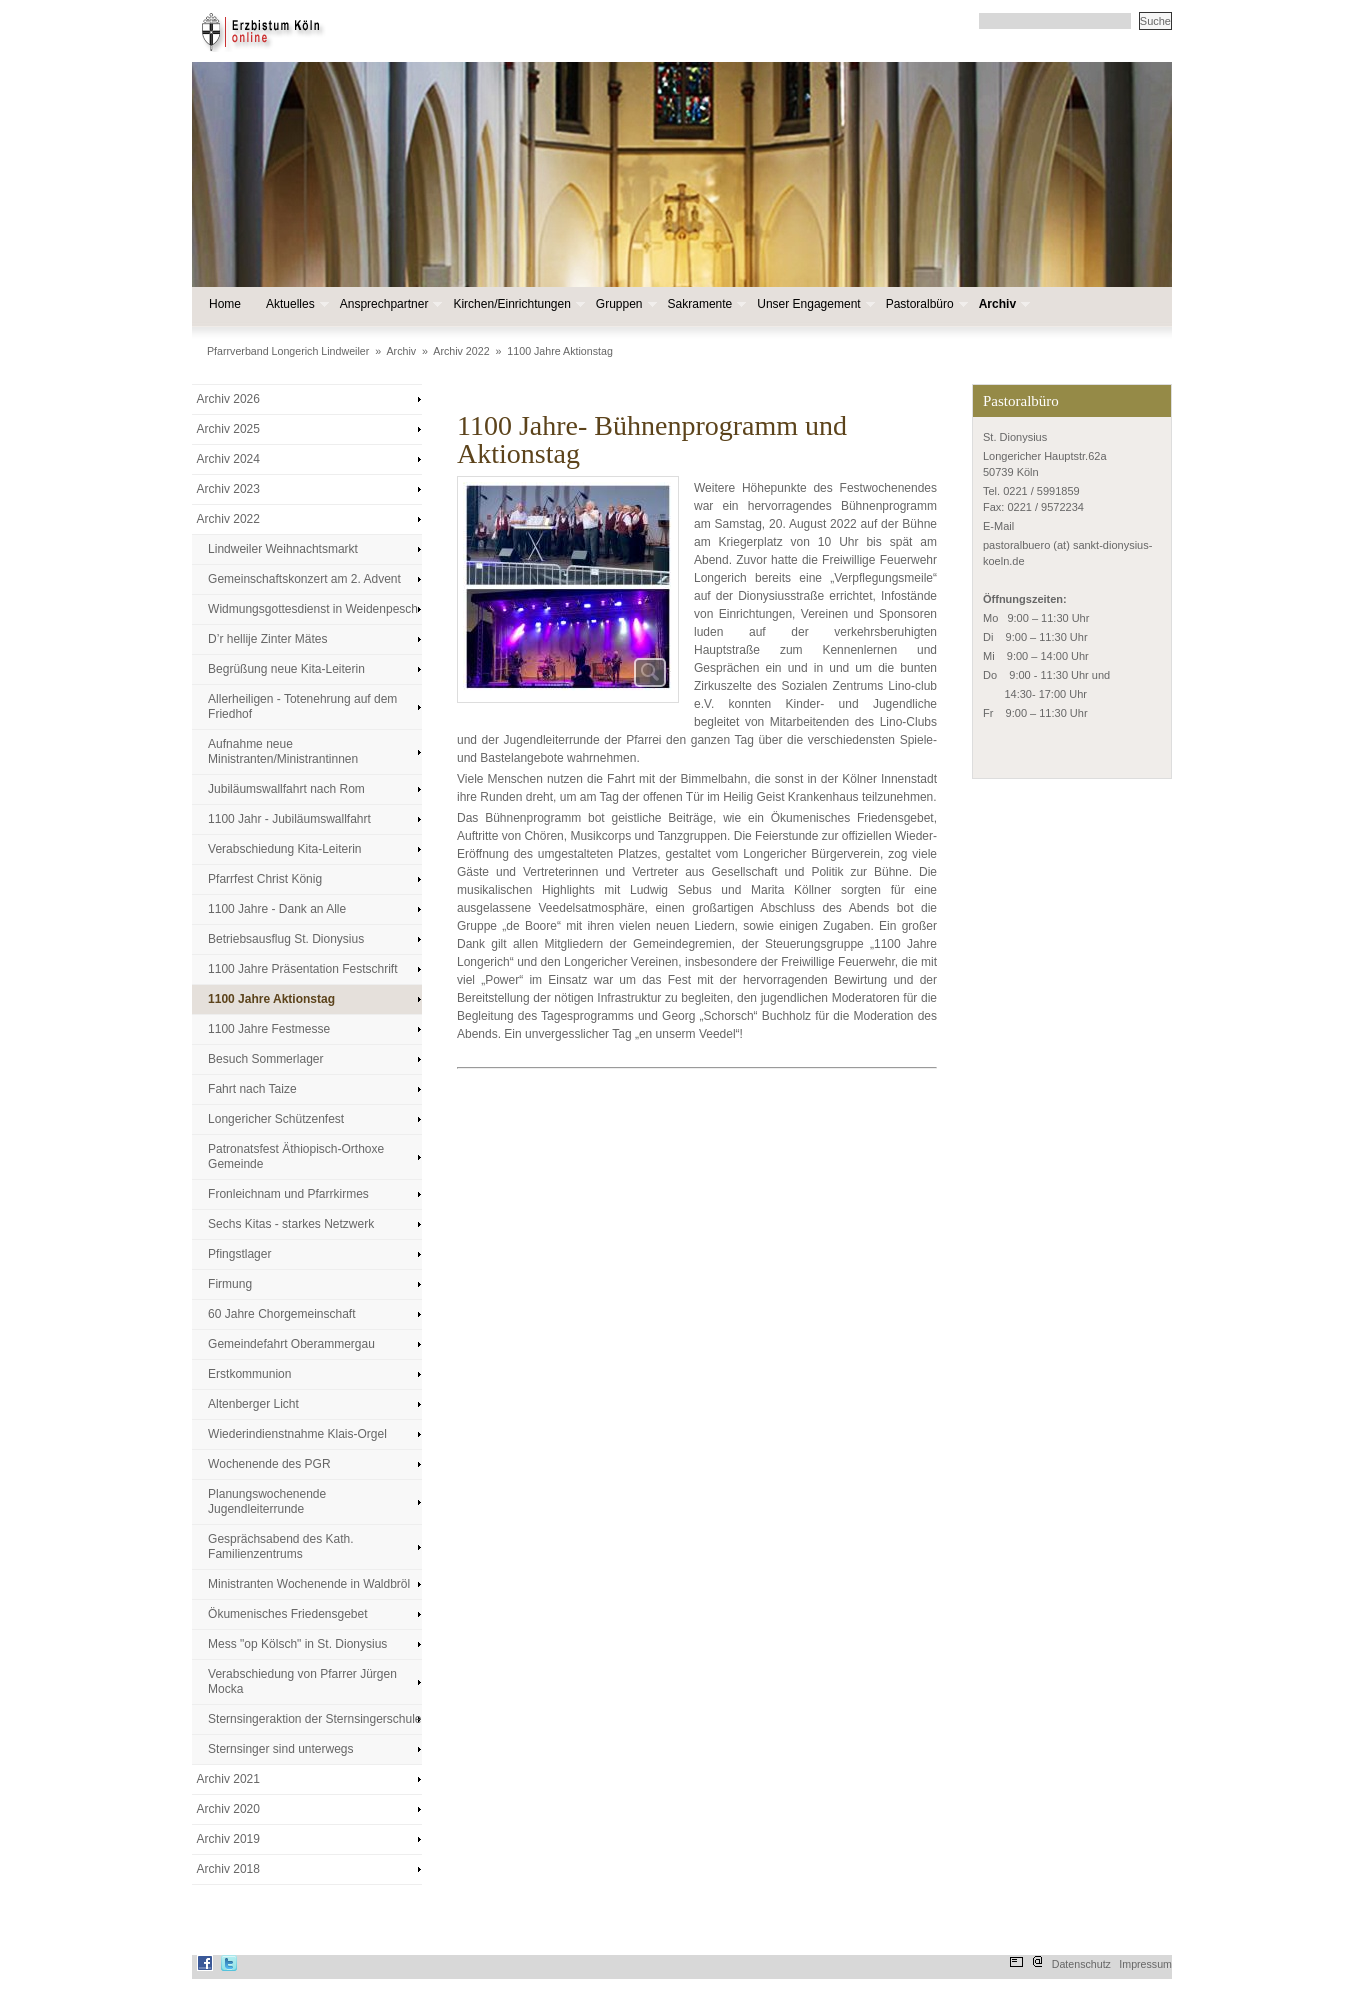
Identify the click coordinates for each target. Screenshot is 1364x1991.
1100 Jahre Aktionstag (559, 351)
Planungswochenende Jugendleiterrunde (267, 1501)
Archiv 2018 (228, 1869)
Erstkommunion (249, 1374)
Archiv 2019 (228, 1839)
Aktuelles (295, 304)
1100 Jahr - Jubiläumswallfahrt (289, 819)
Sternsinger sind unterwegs (280, 1749)
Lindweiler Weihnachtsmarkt (283, 549)
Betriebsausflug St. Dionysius (286, 939)
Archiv (1002, 304)
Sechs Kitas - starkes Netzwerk (291, 1224)
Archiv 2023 (228, 489)
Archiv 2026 (228, 399)
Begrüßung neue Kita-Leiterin (286, 669)
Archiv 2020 (228, 1809)
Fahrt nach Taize (252, 1089)
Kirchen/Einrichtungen (516, 304)
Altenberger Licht (253, 1404)
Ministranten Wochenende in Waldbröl (309, 1584)
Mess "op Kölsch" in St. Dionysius (297, 1644)
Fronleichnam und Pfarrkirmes (288, 1194)
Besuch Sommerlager (265, 1059)
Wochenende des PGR (269, 1464)
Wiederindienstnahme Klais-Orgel (297, 1434)
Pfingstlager (239, 1254)
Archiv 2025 (228, 429)
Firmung (230, 1284)
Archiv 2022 (461, 351)
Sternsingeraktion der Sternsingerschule (314, 1719)
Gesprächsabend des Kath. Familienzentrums (280, 1546)
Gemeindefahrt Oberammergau (291, 1344)
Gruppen (624, 304)
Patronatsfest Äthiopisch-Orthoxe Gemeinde (296, 1156)
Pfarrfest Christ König (265, 879)
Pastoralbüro (925, 304)
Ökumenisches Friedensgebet (287, 1614)
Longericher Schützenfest (276, 1119)
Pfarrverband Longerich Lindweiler (288, 351)
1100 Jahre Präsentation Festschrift (302, 969)
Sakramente (705, 304)
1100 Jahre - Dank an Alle (277, 909)
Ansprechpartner (389, 304)
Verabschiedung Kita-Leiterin (284, 849)
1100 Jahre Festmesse (269, 1029)
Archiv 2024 (228, 459)
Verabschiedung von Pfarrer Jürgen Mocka (302, 1681)
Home (225, 304)
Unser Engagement (813, 304)
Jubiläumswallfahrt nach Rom (286, 789)
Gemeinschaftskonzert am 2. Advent (304, 579)
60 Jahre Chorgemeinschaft (281, 1314)
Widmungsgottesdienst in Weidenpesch (313, 609)
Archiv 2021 (228, 1779)
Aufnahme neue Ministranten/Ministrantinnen (283, 751)
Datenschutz (1081, 1964)
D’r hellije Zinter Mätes (267, 639)
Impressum (1145, 1964)
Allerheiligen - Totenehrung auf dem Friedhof (302, 706)
